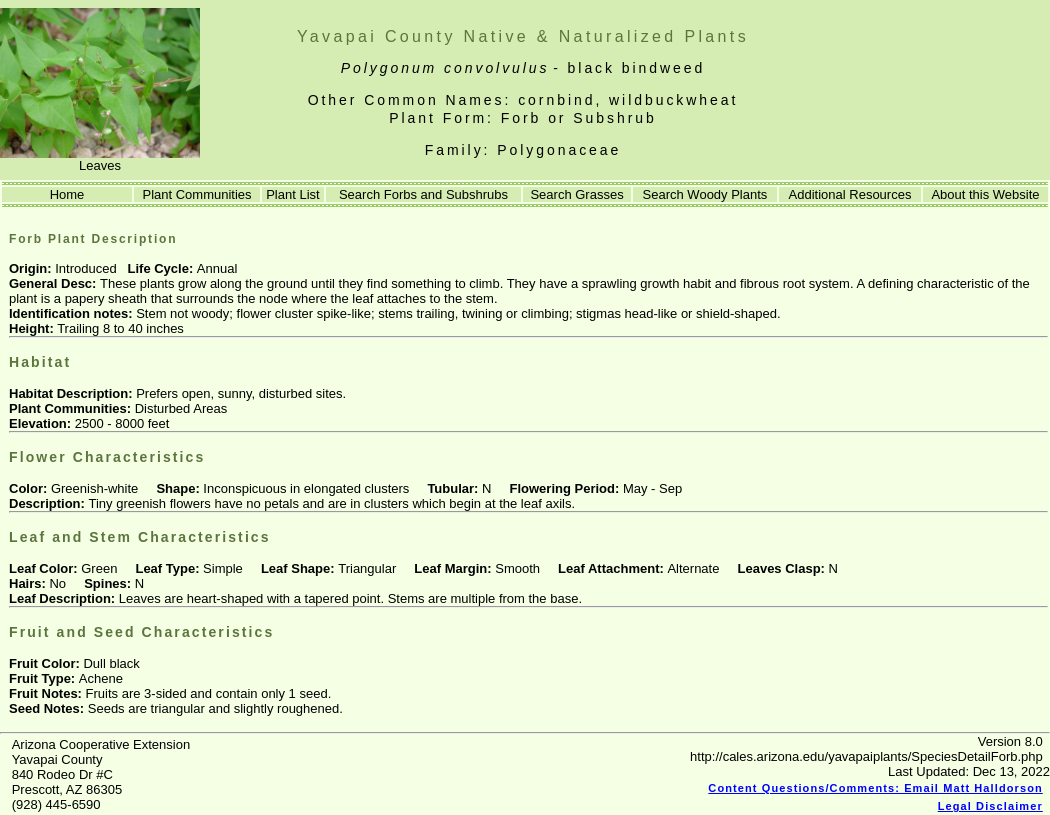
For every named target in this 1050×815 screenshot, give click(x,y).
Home (66, 194)
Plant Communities (196, 194)
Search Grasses (576, 194)
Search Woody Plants (705, 194)
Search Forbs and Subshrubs (423, 194)
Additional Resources (850, 194)
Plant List (292, 194)
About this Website (985, 194)
